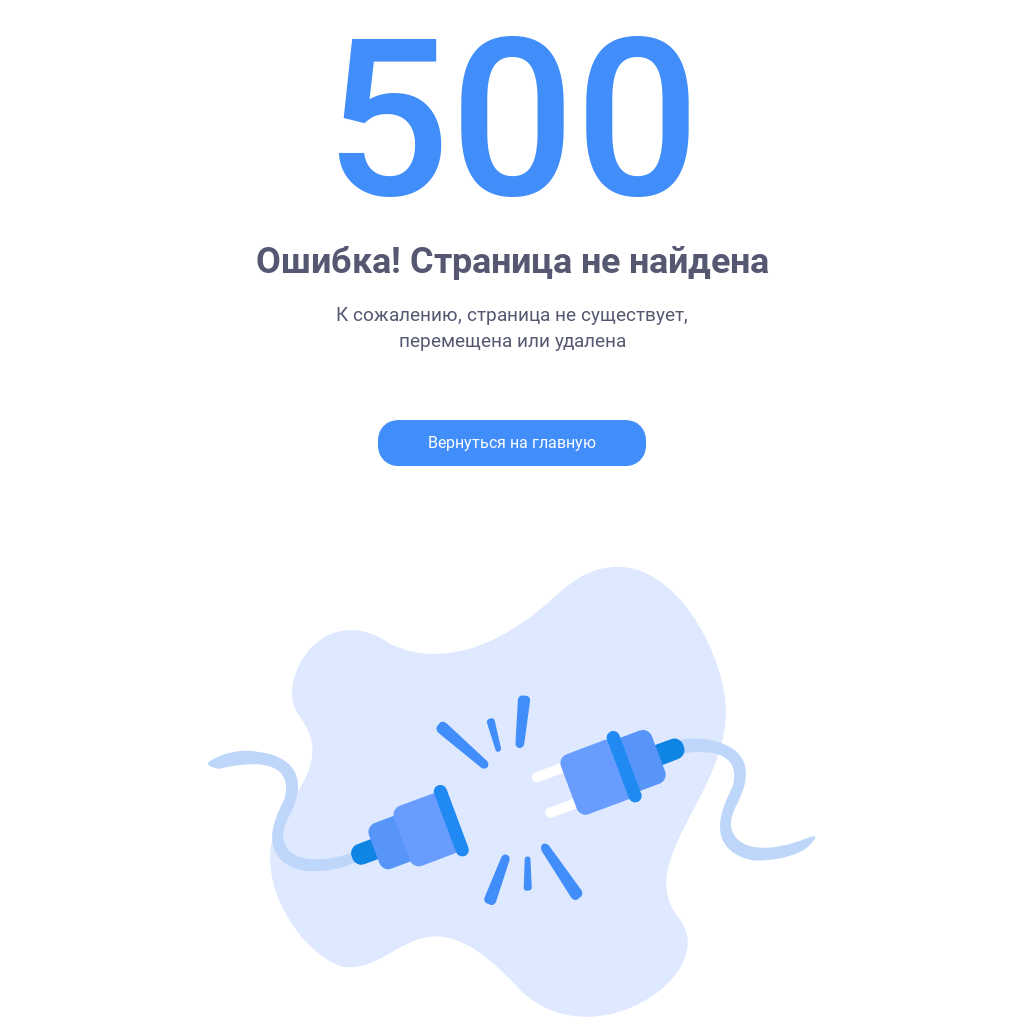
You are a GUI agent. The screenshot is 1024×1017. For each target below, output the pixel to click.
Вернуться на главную (512, 442)
